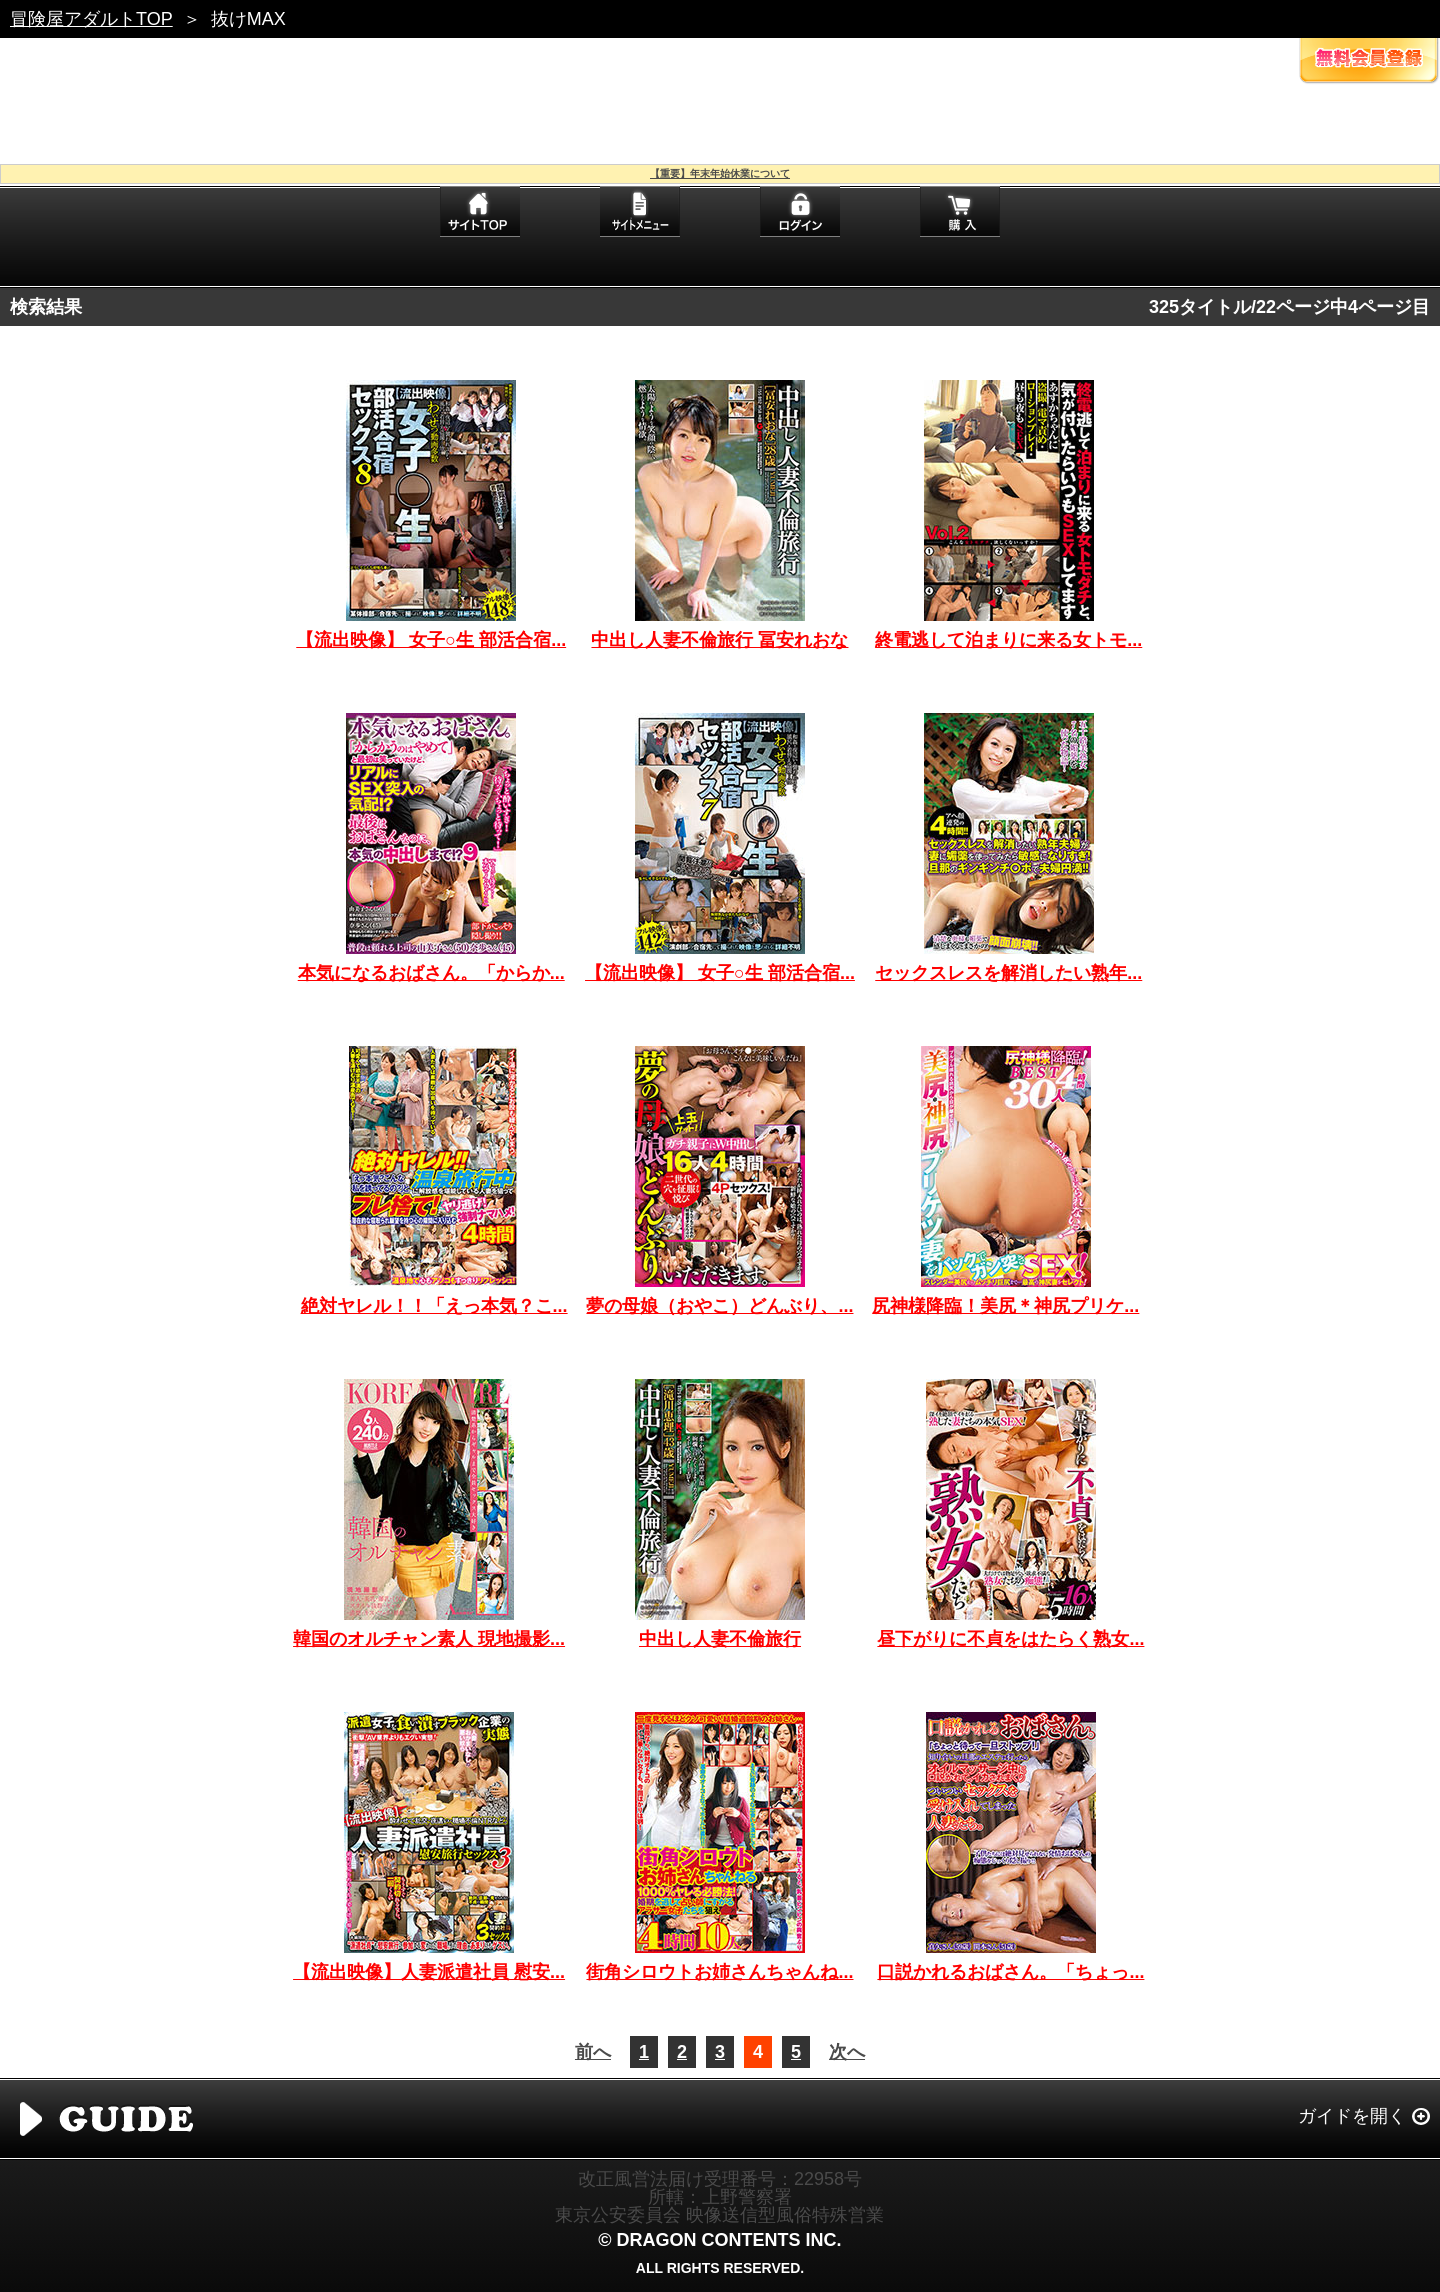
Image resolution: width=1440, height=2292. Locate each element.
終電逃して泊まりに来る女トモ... (1008, 640)
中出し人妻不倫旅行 (720, 1639)
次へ (847, 2052)
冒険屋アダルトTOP (91, 19)
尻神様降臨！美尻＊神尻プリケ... (1005, 1306)
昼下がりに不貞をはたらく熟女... (1010, 1639)
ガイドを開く (1352, 2116)
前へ (593, 2052)
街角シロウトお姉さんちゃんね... (719, 1972)
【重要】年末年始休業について (720, 173)
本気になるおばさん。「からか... (431, 973)
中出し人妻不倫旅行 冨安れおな (719, 640)
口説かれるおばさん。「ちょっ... (1010, 1972)
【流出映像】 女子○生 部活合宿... (431, 640)
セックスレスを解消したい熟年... (1008, 973)
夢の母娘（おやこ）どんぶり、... (719, 1306)
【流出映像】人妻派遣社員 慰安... (429, 1972)
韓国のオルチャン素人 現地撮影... (429, 1639)
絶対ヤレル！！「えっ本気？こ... (434, 1306)
